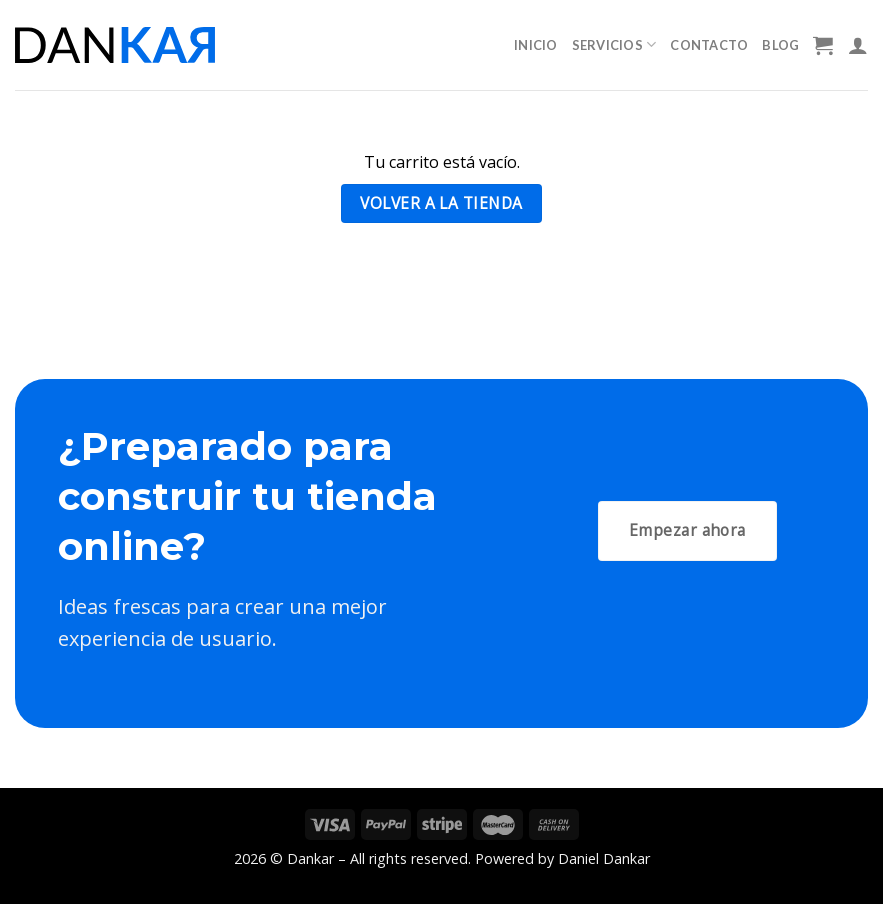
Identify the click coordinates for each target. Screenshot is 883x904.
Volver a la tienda (441, 203)
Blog (780, 45)
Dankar (310, 858)
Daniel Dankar (604, 858)
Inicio (536, 45)
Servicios (614, 44)
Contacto (709, 45)
